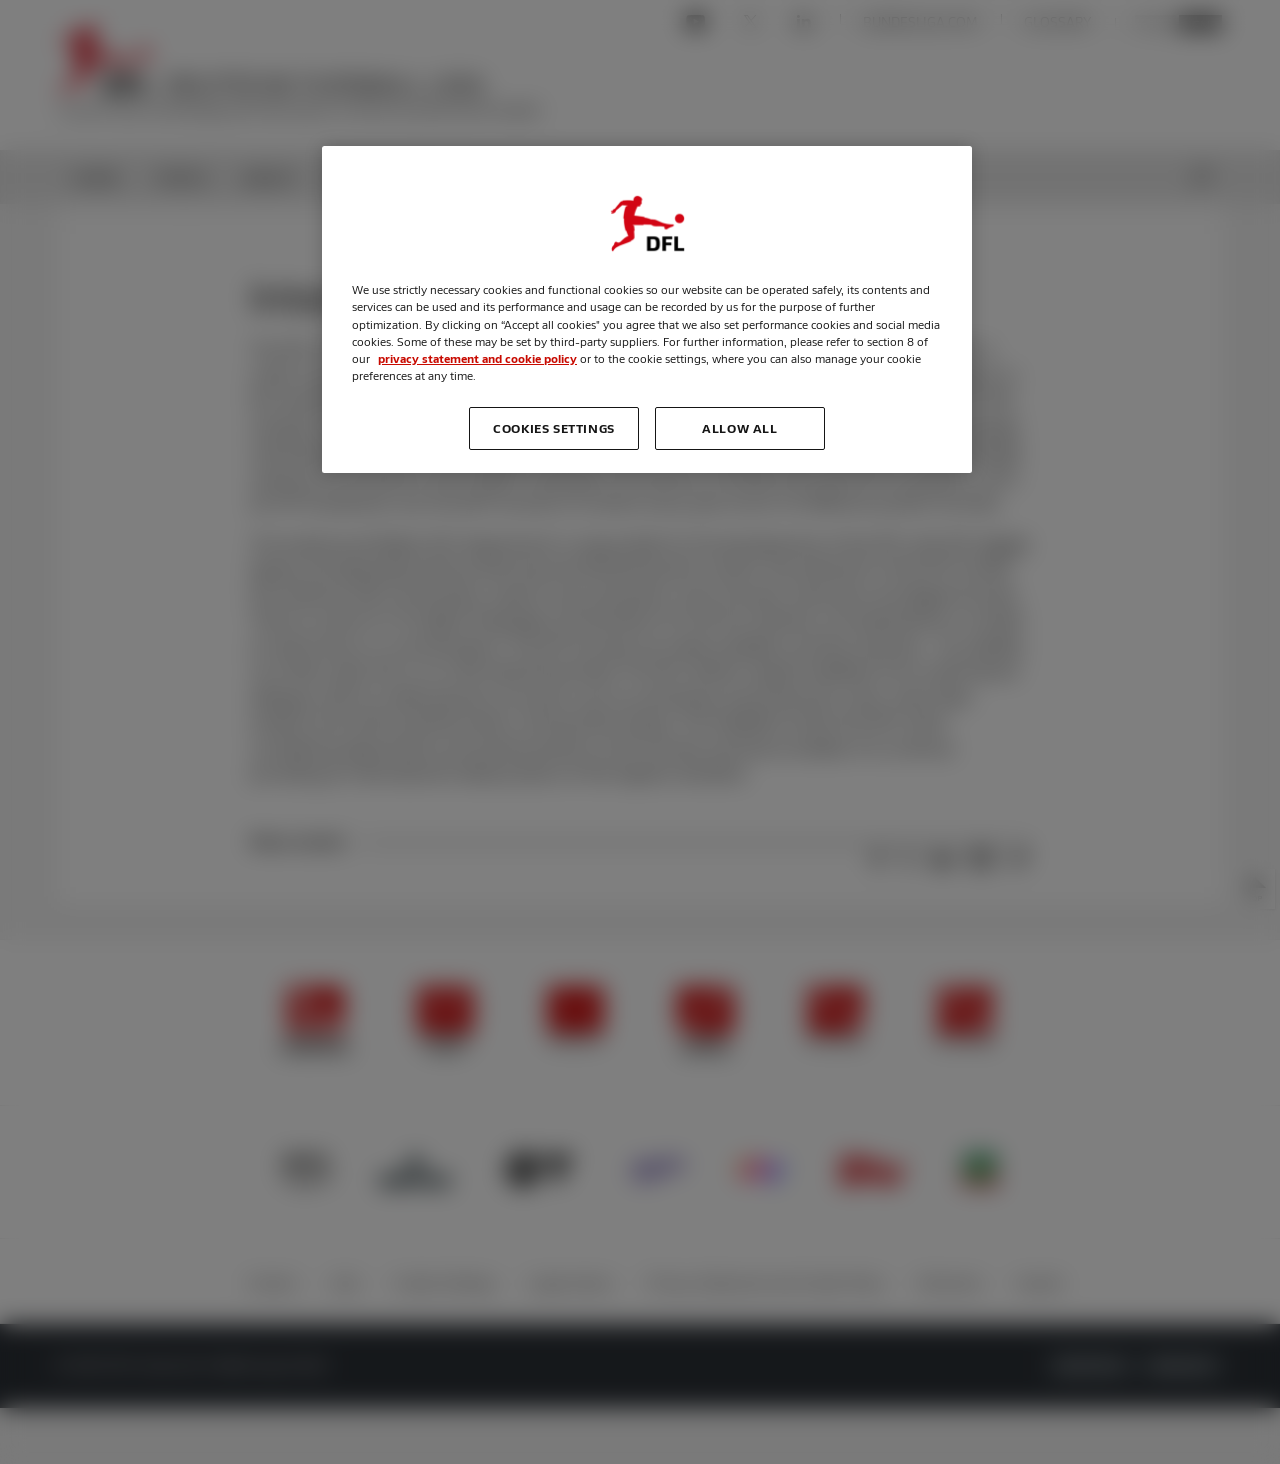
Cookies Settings (554, 428)
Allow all (739, 428)
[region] (647, 309)
